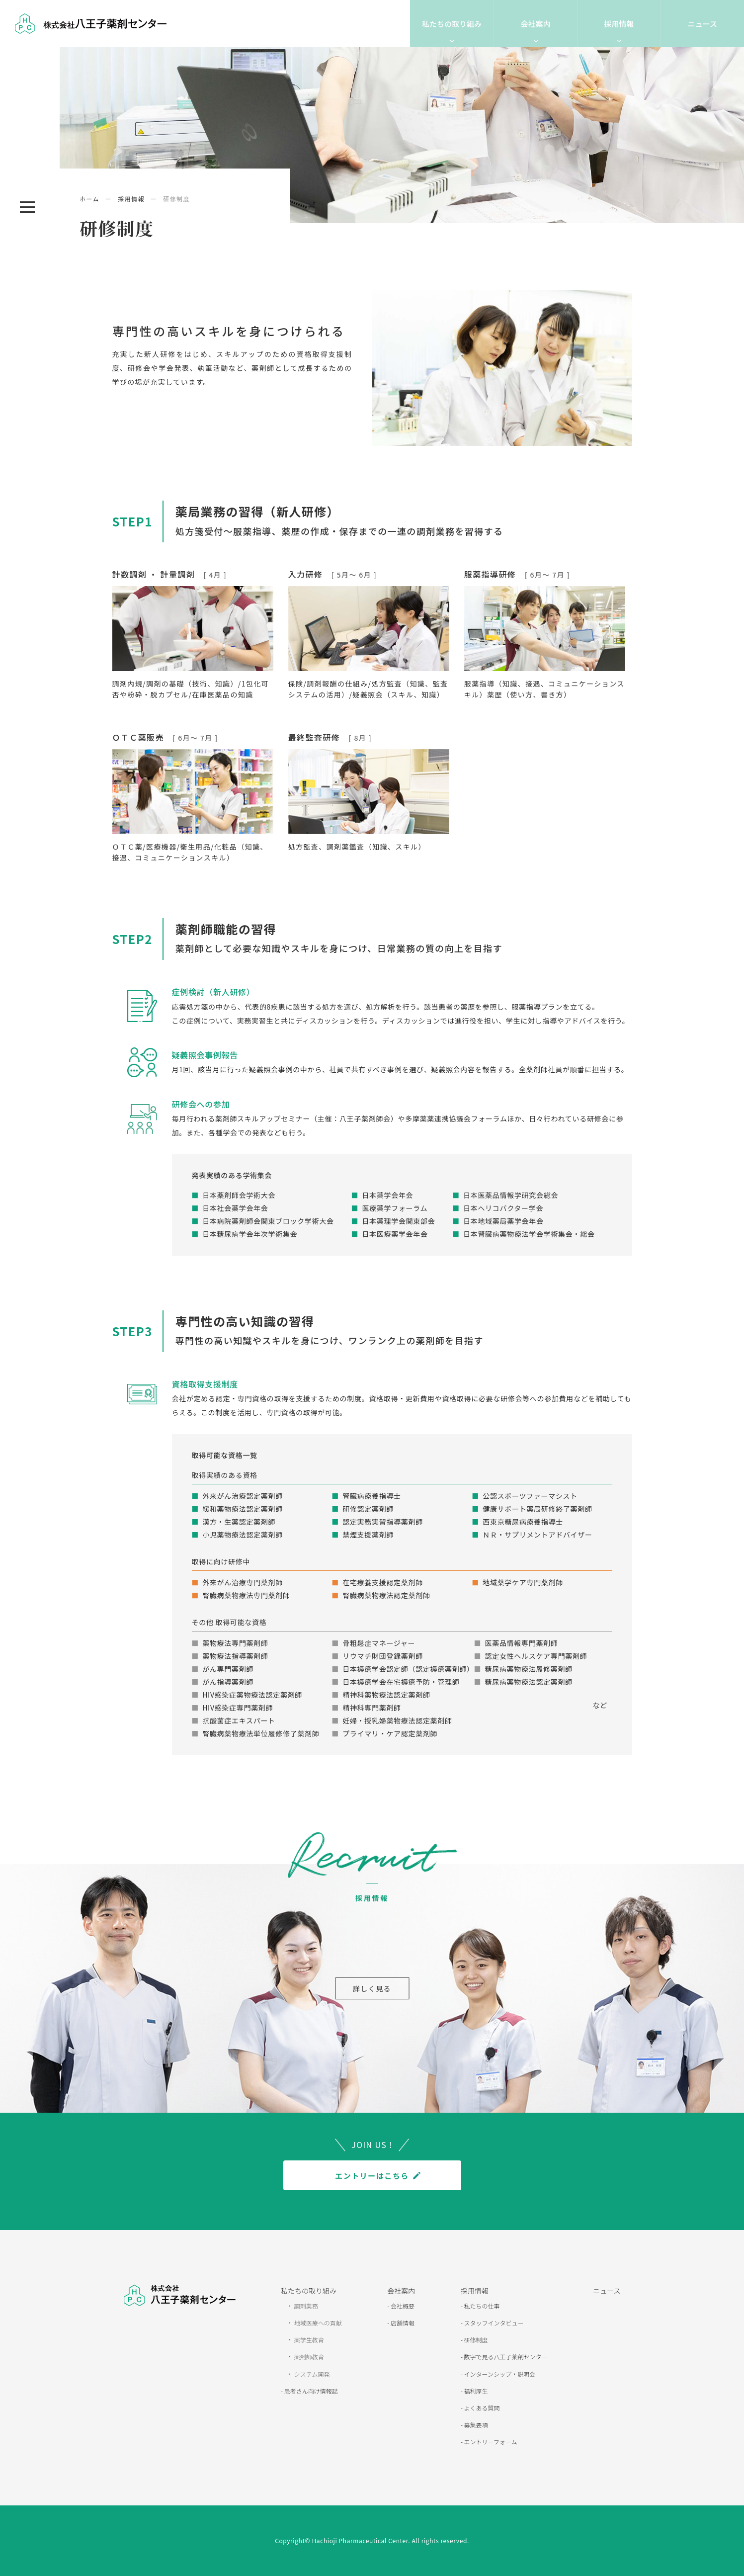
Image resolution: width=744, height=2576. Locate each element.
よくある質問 (481, 2408)
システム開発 (311, 2374)
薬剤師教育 (308, 2356)
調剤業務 (305, 2306)
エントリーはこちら (372, 2175)
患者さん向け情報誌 (310, 2391)
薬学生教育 (308, 2339)
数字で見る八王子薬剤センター (505, 2356)
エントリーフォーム (490, 2441)
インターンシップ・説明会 (499, 2374)
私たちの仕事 (481, 2306)
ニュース (702, 23)
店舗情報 (401, 2322)
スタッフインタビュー (493, 2322)
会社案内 (535, 23)
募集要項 (475, 2424)
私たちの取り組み (452, 23)
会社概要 (401, 2306)
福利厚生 (475, 2391)
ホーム (89, 198)
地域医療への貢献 (317, 2322)
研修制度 (475, 2339)
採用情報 (619, 23)
